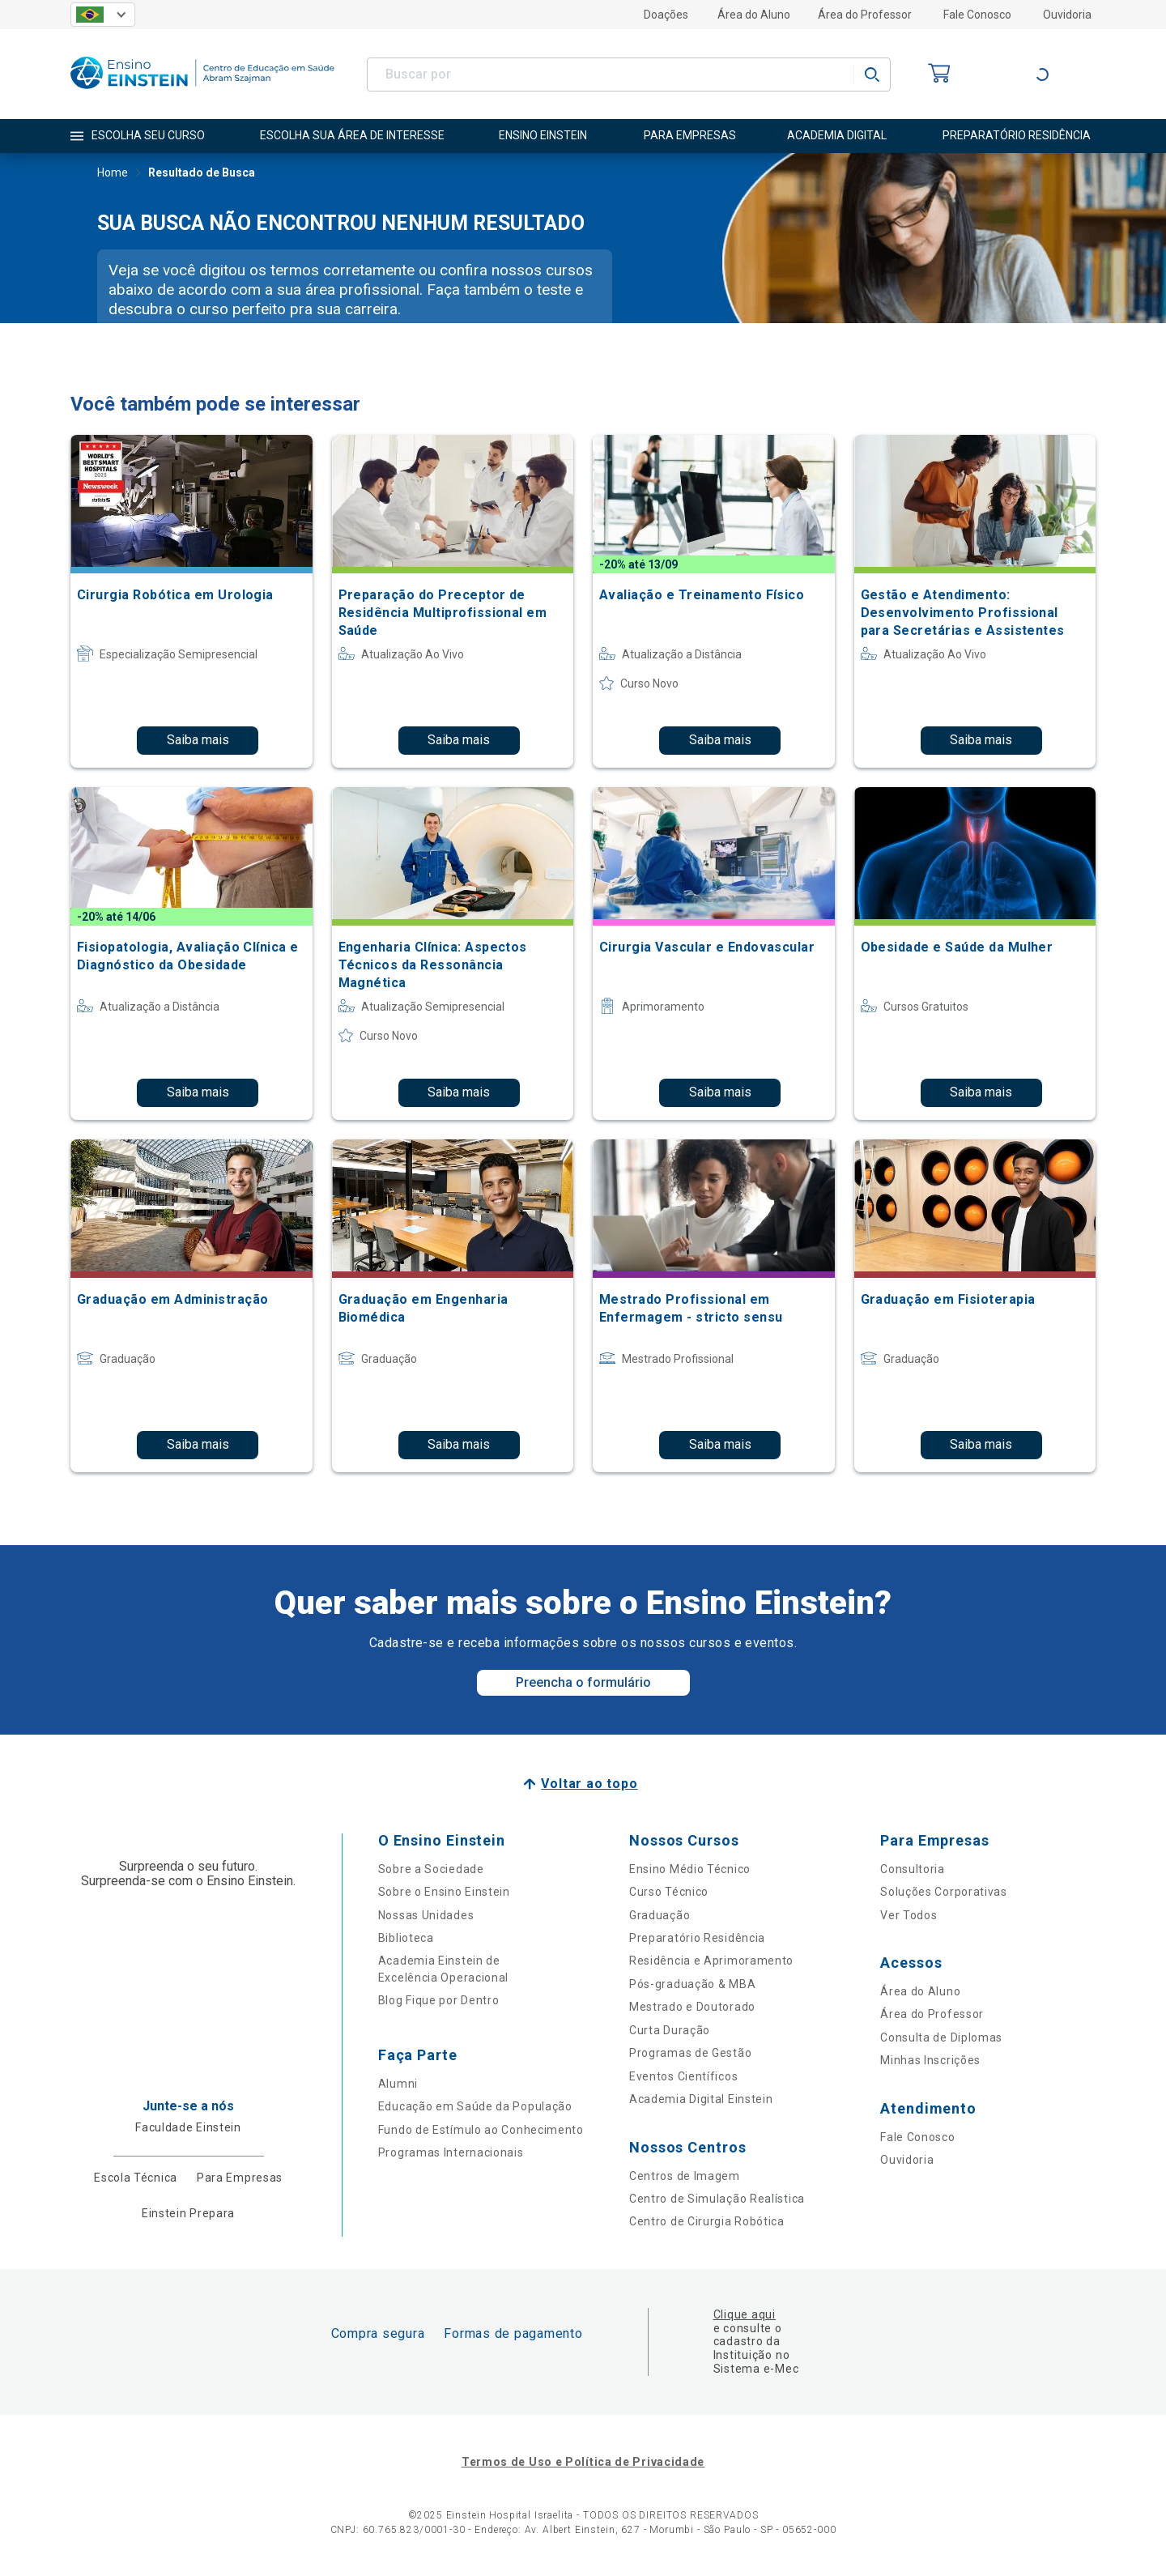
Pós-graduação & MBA (692, 1984)
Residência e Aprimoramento (711, 1960)
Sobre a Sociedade (431, 1869)
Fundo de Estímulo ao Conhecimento (481, 2129)
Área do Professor (865, 14)
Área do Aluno (753, 14)
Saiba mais (198, 739)
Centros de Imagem (684, 2175)
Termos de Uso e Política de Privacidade (583, 2461)
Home (112, 174)
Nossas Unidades (426, 1915)
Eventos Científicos (683, 2076)
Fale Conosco (977, 14)
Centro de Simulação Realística (717, 2198)
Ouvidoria (1067, 14)
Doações (666, 14)
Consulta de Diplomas (941, 2037)
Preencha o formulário (583, 1682)
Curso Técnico (669, 1891)
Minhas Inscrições (930, 2060)
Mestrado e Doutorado (692, 2006)
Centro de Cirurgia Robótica (707, 2221)
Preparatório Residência (697, 1937)
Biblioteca (406, 1937)
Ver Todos (908, 1915)
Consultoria (912, 1869)
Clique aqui (744, 2314)
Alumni (398, 2083)
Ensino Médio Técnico (690, 1869)
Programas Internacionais (451, 2152)
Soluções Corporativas (943, 1891)
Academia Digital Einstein (701, 2099)
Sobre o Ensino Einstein (444, 1891)
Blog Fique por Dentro (439, 2000)
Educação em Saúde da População (475, 2106)
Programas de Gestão (690, 2052)
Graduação (659, 1915)
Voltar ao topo (589, 1783)
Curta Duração (669, 2030)
